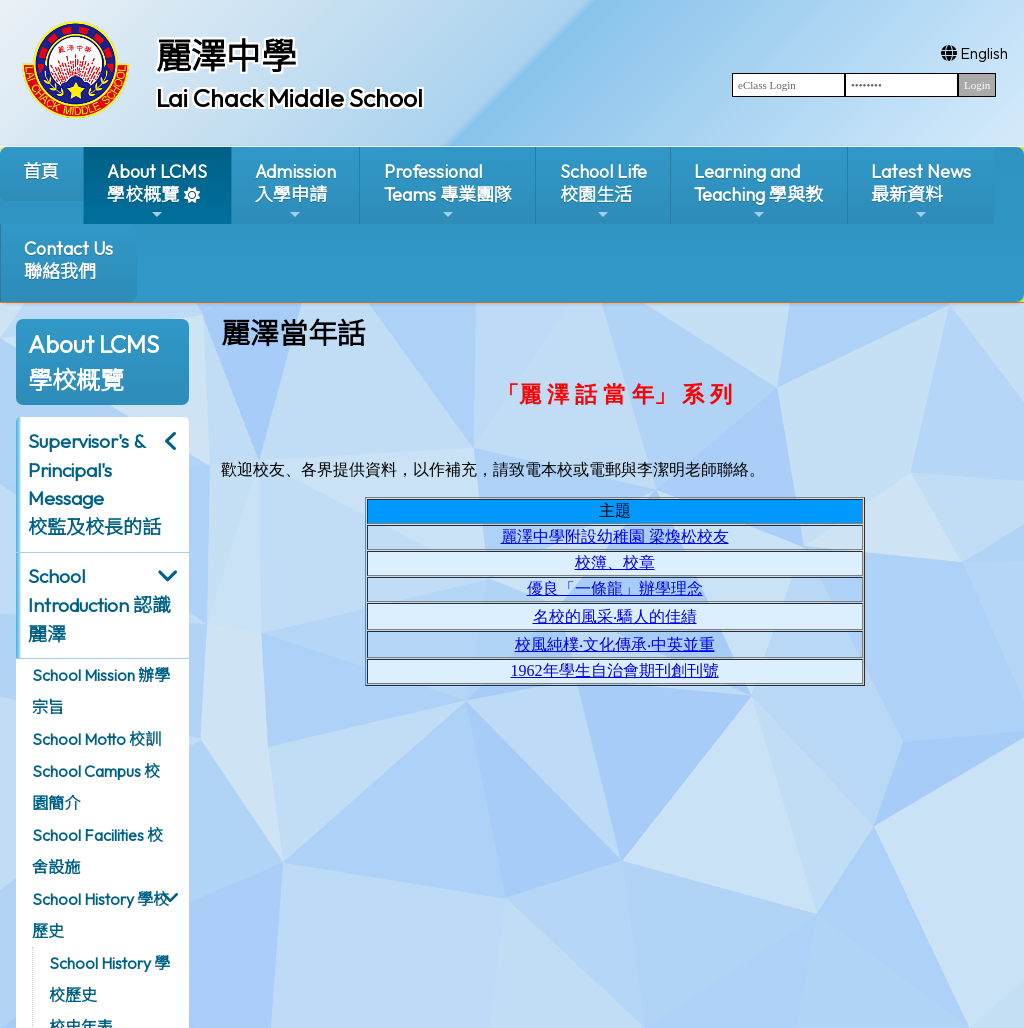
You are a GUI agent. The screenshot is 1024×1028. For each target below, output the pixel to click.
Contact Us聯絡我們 (68, 260)
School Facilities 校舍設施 (97, 851)
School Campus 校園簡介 (96, 787)
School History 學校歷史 (100, 915)
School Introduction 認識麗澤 (99, 605)
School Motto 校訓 (96, 739)
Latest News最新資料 (921, 191)
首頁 (41, 171)
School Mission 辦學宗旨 (101, 691)
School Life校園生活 (603, 191)
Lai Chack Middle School (289, 98)
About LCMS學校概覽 (157, 191)
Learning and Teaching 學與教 (758, 191)
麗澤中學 (226, 56)
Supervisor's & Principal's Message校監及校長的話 (94, 484)
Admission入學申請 (295, 191)
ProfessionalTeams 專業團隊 (448, 191)
